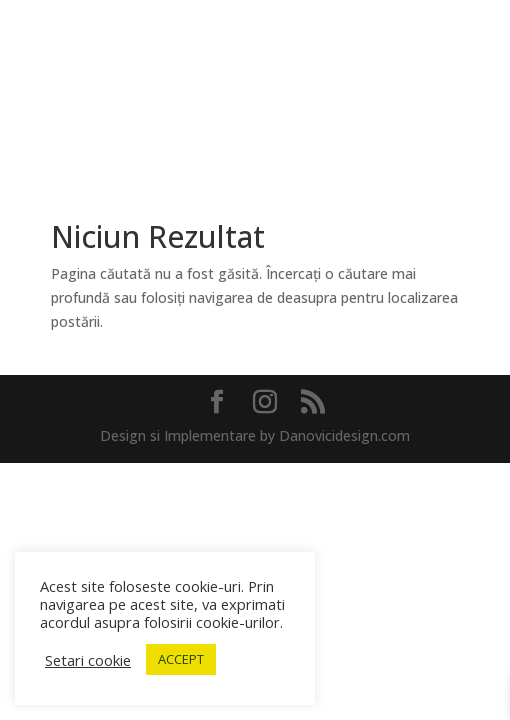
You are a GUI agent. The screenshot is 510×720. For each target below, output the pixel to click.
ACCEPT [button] (181, 659)
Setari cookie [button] (88, 660)
